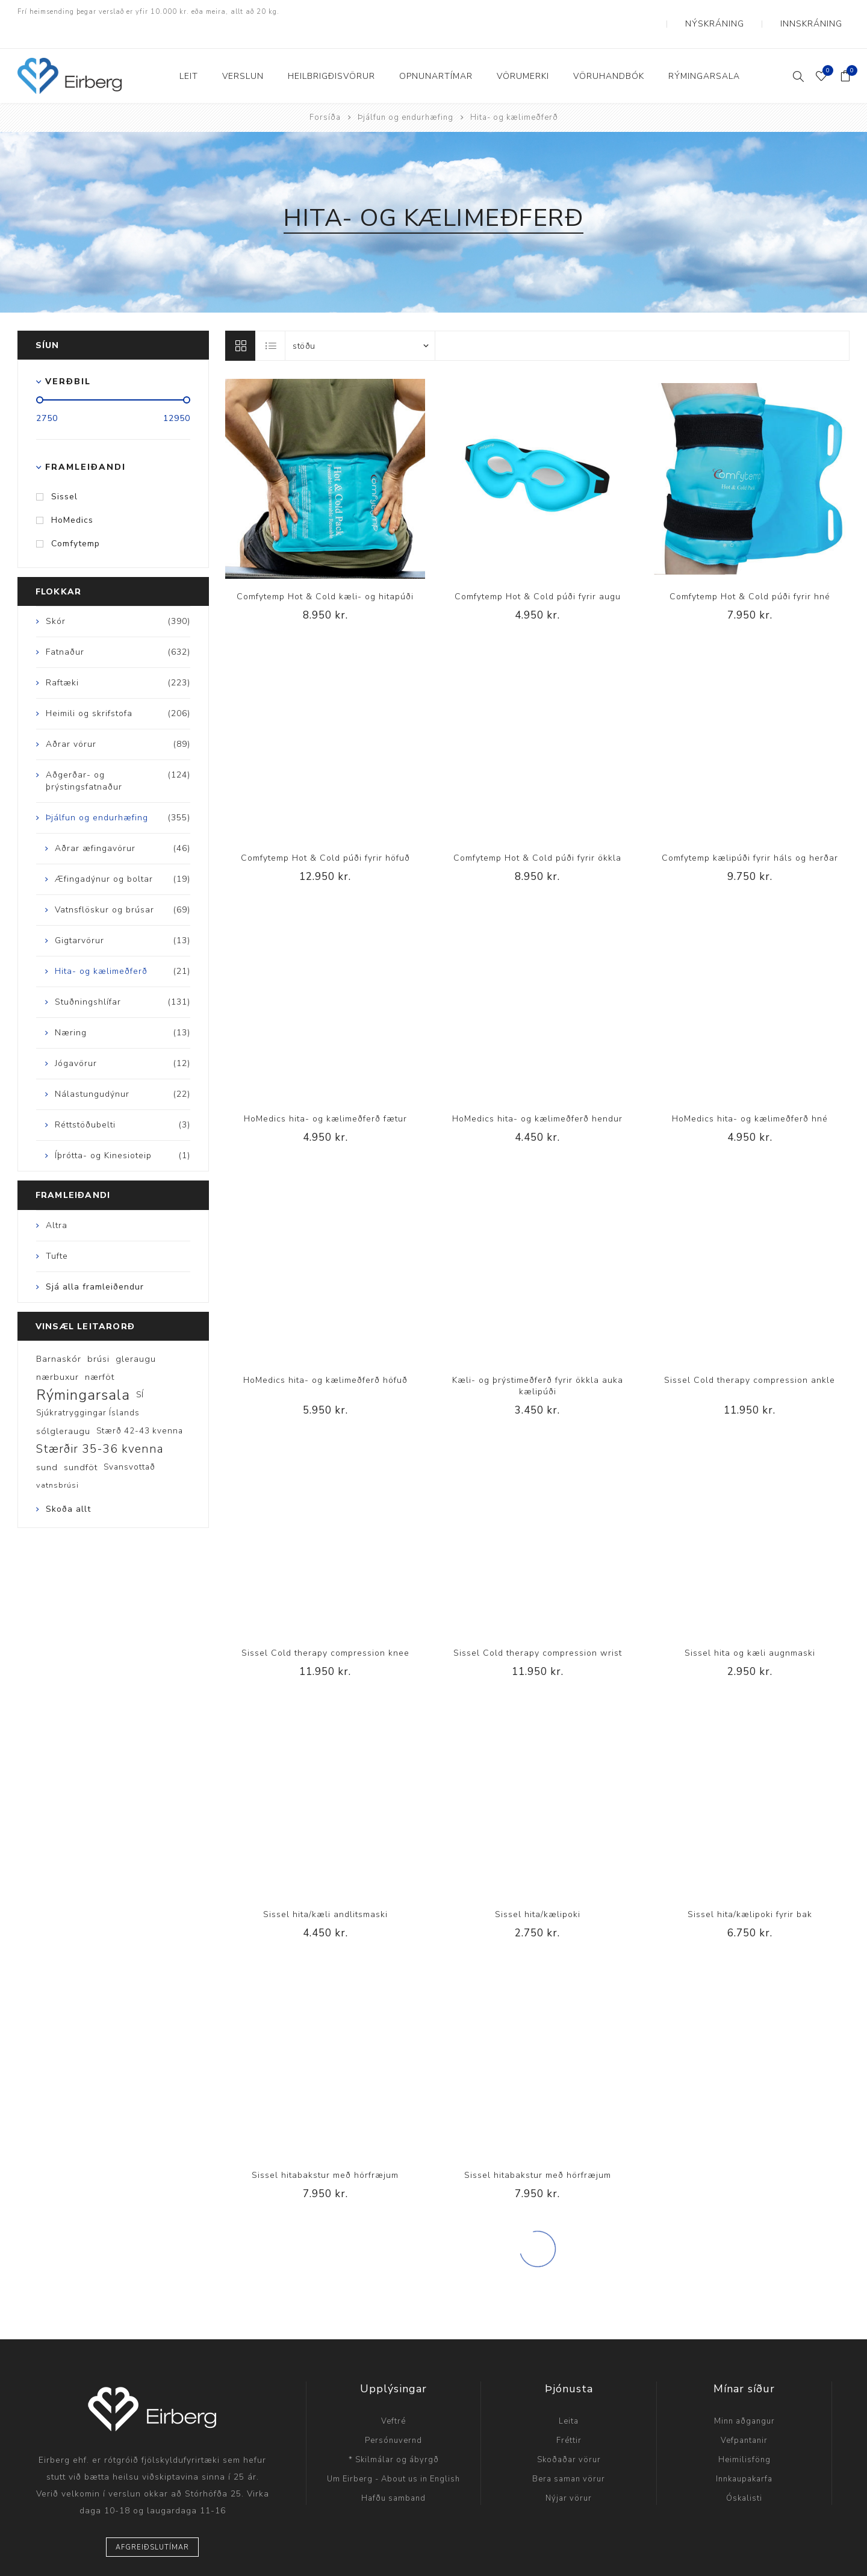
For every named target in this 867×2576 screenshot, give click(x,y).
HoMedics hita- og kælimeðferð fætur (325, 1094)
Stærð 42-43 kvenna (139, 1406)
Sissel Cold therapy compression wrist (537, 1629)
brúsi (98, 1335)
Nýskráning (745, 12)
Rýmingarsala (83, 1371)
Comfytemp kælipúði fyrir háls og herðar (750, 834)
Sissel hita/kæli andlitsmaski (325, 1890)
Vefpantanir (744, 2416)
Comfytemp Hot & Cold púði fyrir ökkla (537, 834)
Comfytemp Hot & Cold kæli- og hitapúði (325, 572)
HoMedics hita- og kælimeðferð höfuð (325, 1356)
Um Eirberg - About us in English (393, 2455)
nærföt (99, 1353)
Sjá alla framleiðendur (95, 1262)
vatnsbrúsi (57, 1461)
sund (47, 1443)
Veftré (393, 2397)
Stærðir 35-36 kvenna (100, 1425)
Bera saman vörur (568, 2455)
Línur (240, 322)
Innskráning (822, 12)
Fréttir (569, 2416)
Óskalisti (744, 2474)
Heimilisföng (744, 2435)
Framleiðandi (85, 443)
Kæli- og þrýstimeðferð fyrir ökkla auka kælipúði (537, 1361)
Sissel (64, 472)
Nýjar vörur (568, 2474)
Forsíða (325, 93)
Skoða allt (68, 1485)
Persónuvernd (393, 2416)
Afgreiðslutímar (152, 2523)
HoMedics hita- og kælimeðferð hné (750, 1094)
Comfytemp (75, 519)
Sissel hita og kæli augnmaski (750, 1629)
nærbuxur (57, 1353)
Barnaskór (58, 1335)
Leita (569, 2397)
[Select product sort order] (360, 322)
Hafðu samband (393, 2474)
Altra (56, 1201)
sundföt (81, 1443)
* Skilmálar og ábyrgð (394, 2435)
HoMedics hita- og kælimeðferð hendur (537, 1094)
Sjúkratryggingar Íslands (88, 1388)
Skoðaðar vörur (569, 2435)
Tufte (57, 1232)
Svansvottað (129, 1443)
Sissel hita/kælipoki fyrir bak (750, 1890)
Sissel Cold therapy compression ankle (749, 1356)
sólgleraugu (63, 1407)
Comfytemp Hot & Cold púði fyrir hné (750, 572)
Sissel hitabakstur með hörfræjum (325, 2151)
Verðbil (68, 357)
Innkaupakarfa (744, 2455)
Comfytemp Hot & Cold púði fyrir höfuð (325, 834)
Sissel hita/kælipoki (537, 1890)
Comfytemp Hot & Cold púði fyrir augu (538, 572)
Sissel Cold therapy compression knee (325, 1629)
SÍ (140, 1370)
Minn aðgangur (744, 2397)
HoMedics (72, 496)
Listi (271, 322)
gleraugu (136, 1335)
